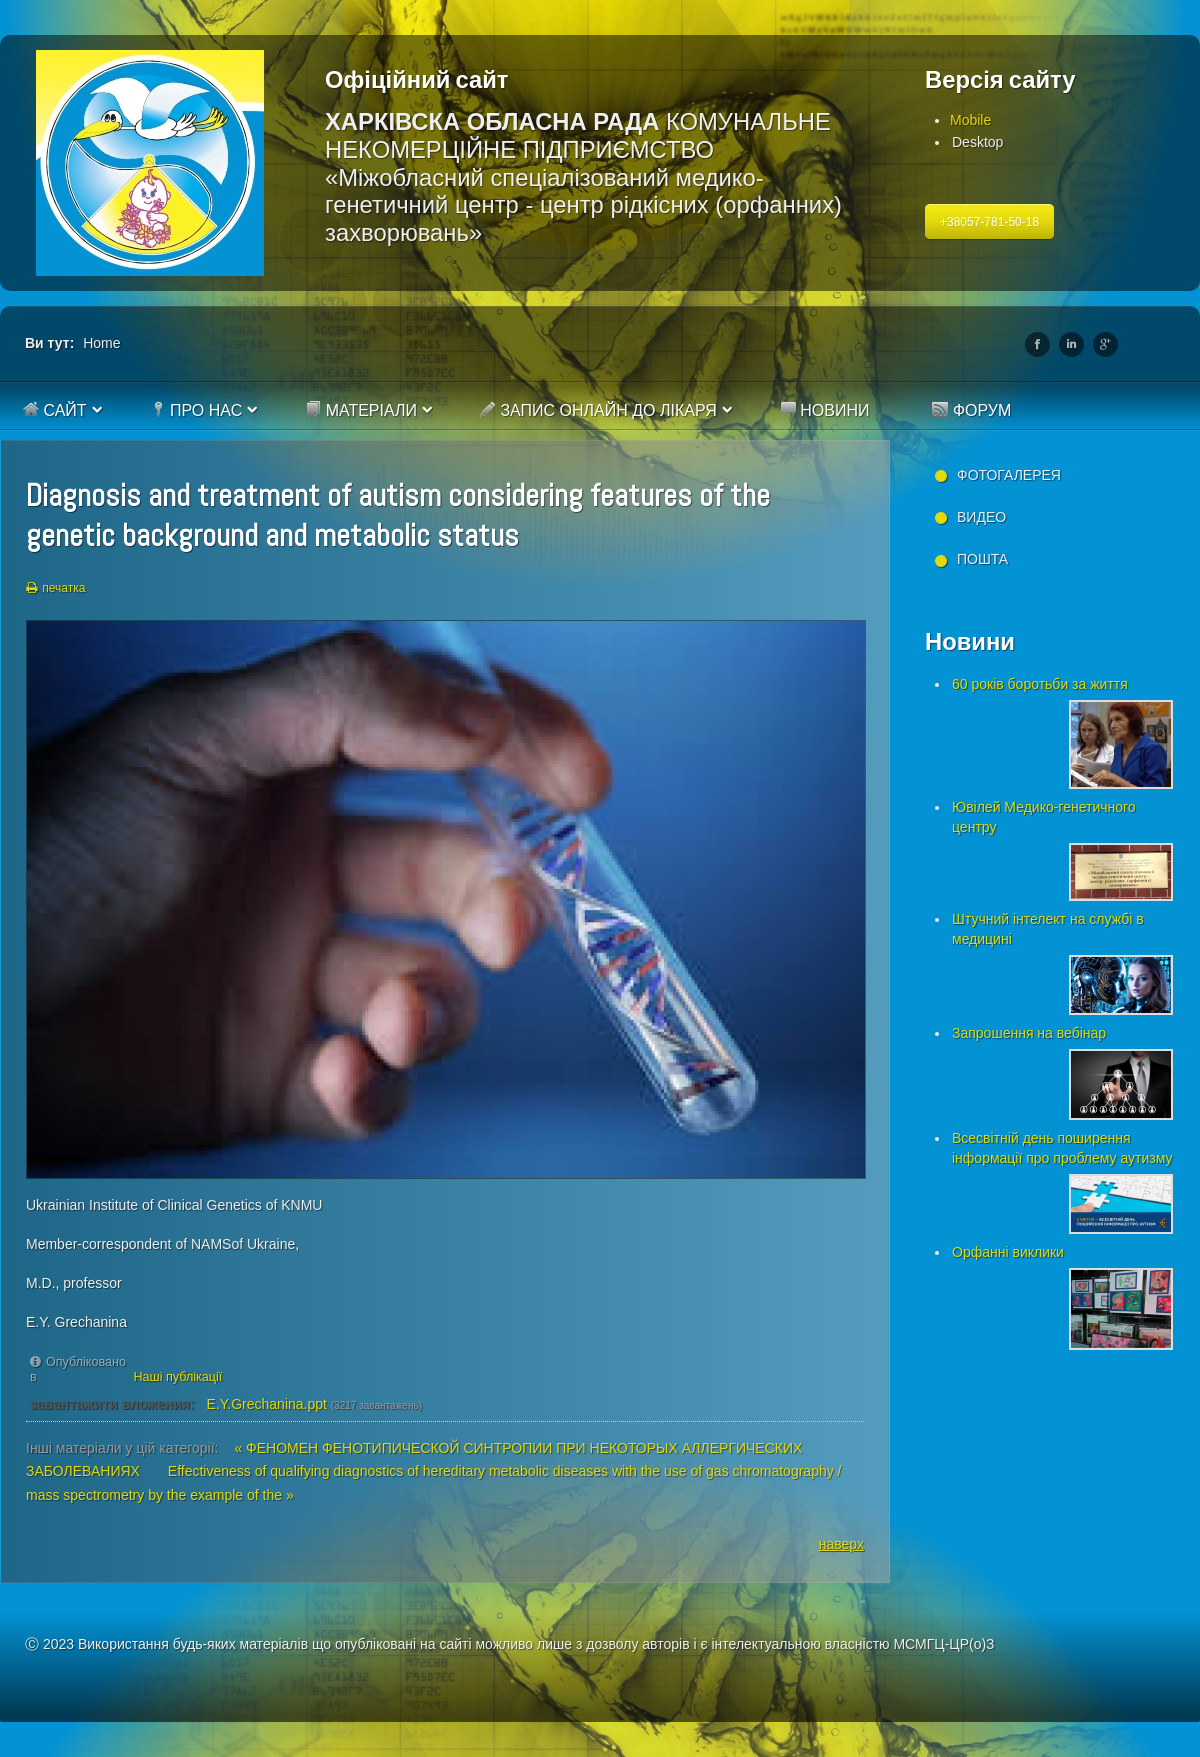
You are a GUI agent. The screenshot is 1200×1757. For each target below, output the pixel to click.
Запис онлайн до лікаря (598, 410)
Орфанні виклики (1008, 1252)
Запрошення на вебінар (1029, 1033)
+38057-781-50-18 (989, 222)
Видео (981, 517)
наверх (841, 1544)
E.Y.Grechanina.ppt (267, 1404)
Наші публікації (178, 1377)
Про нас (196, 410)
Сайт (55, 410)
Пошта (982, 559)
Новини (825, 410)
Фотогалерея (1009, 475)
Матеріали (361, 410)
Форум (971, 410)
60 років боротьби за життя (1040, 684)
